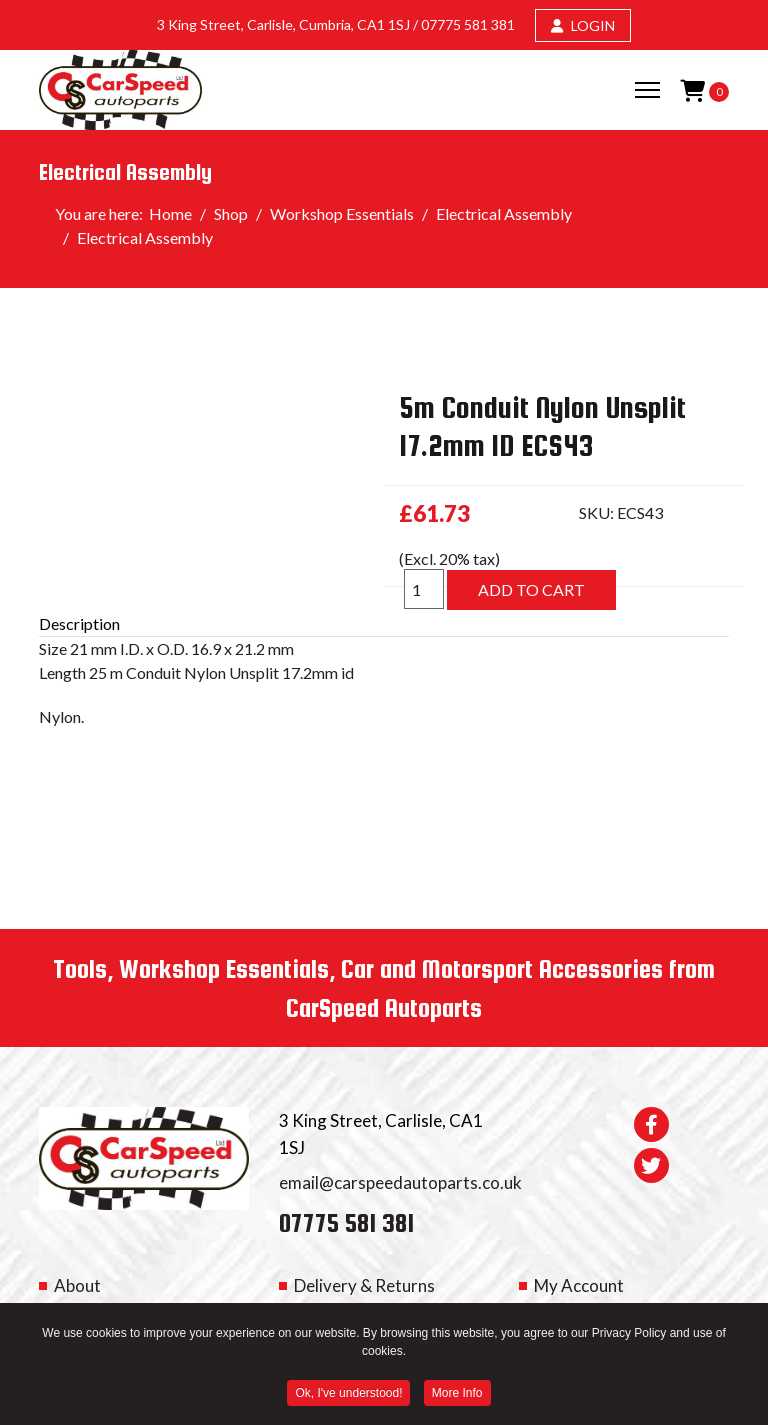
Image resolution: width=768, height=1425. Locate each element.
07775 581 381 (468, 24)
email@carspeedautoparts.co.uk (400, 1182)
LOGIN (583, 25)
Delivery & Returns (364, 1285)
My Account (579, 1285)
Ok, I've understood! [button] (348, 1396)
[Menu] (647, 90)
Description (79, 623)
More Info (457, 1396)
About (77, 1285)
